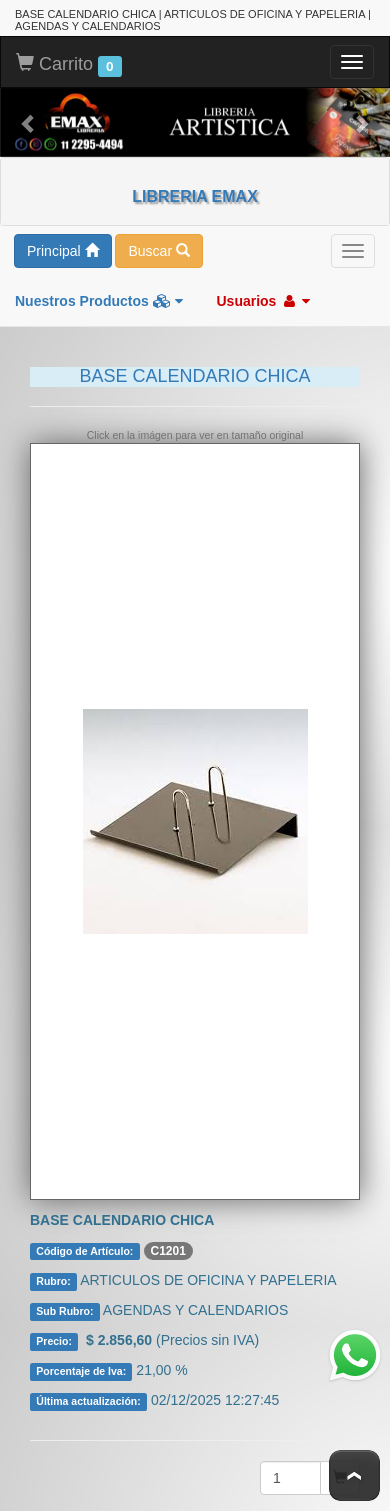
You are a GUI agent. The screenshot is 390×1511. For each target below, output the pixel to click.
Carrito (69, 65)
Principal (63, 251)
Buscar (158, 251)
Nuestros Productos (99, 301)
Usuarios (263, 301)
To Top (354, 1475)
